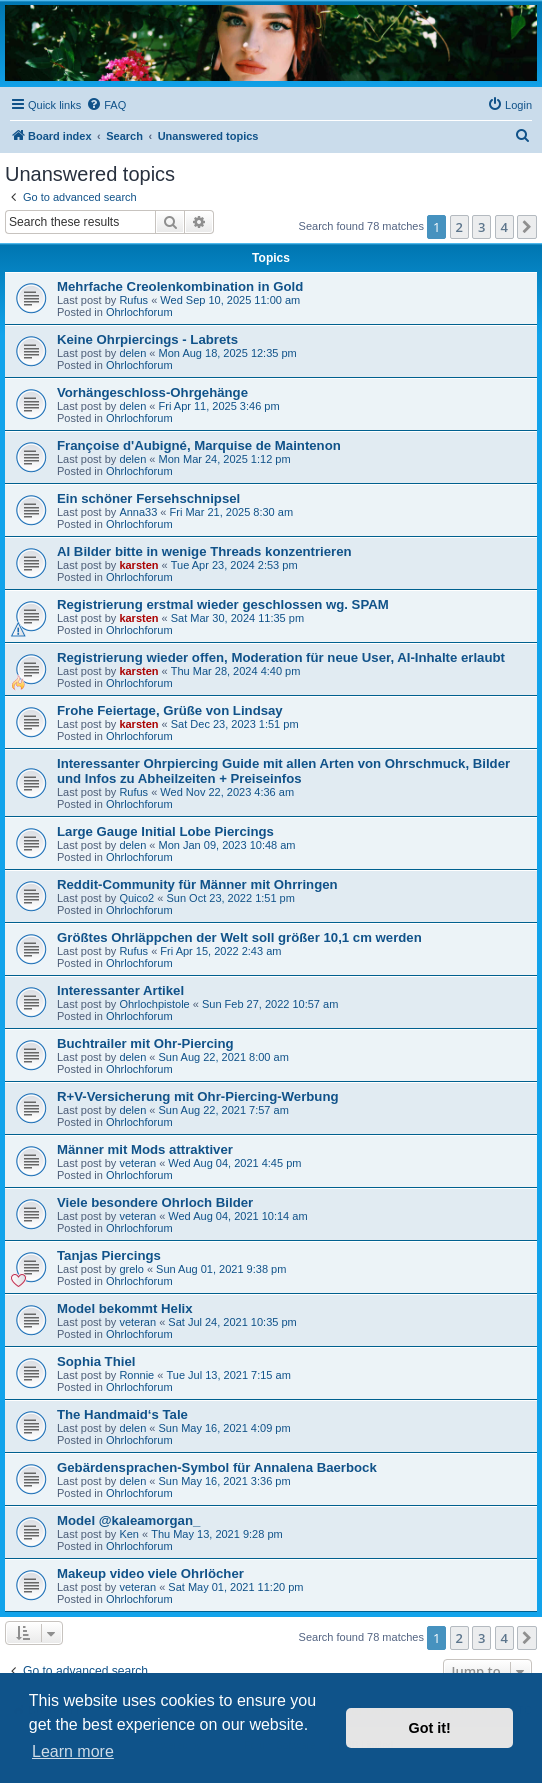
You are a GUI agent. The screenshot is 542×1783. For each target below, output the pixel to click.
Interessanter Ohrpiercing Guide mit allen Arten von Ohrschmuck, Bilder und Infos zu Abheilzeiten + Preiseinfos (283, 771)
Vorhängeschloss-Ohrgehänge (152, 392)
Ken (129, 1534)
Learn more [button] (73, 1751)
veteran (137, 1163)
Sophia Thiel (96, 1361)
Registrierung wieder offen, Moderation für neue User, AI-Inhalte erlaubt (281, 657)
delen (132, 353)
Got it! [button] (430, 1728)
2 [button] (459, 227)
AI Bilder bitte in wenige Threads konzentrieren (204, 551)
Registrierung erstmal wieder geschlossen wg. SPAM (223, 604)
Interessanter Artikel (120, 990)
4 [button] (504, 227)
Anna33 (138, 512)
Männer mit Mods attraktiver (145, 1149)
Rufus (133, 300)
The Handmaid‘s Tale (122, 1414)
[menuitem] (106, 105)
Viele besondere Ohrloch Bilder (155, 1202)
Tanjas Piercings (109, 1255)
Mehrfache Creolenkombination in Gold (180, 286)
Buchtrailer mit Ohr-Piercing (145, 1043)
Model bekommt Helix (125, 1308)
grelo (131, 1269)
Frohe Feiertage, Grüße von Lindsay (170, 710)
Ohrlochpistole (154, 1004)
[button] (527, 227)
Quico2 (136, 898)
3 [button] (481, 227)
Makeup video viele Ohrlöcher (150, 1573)
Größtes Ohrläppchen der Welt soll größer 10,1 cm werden (239, 937)
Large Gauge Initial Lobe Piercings (165, 831)
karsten (138, 565)
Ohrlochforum (139, 312)
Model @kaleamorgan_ (128, 1520)
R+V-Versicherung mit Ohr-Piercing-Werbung (198, 1096)
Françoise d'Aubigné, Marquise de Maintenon (199, 445)
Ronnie (136, 1375)
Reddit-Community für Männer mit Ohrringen (197, 884)
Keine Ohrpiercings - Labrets (147, 339)
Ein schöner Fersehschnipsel (148, 498)
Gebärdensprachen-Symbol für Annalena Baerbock (217, 1467)
